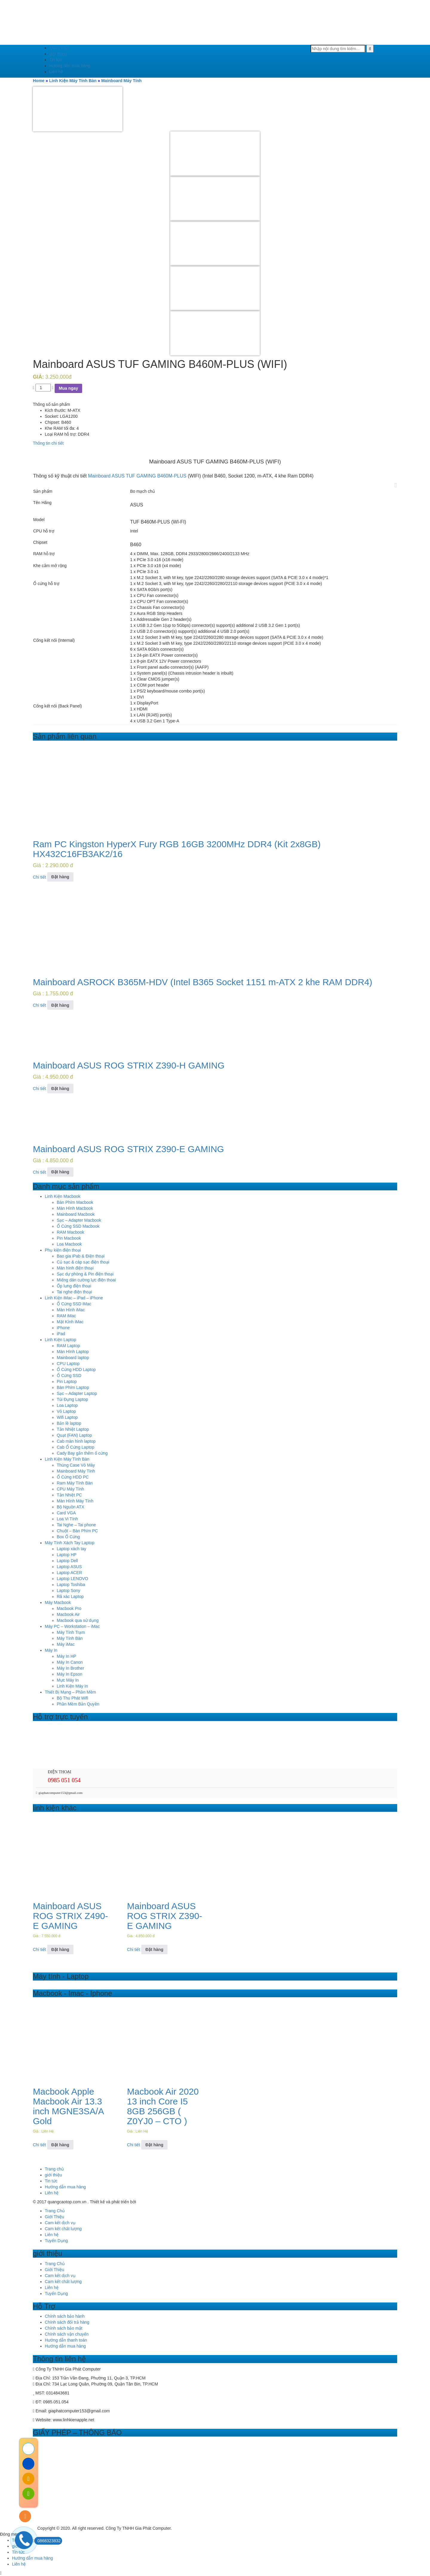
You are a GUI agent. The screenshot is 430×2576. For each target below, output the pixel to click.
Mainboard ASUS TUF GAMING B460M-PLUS (137, 475)
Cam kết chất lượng (63, 2228)
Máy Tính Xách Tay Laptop (69, 1542)
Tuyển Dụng (56, 2240)
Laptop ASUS (69, 1566)
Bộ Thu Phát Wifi (72, 1698)
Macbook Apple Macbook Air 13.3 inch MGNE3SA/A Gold (68, 2106)
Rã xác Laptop (70, 1596)
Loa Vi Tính (67, 1518)
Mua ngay (68, 388)
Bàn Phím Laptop (73, 1387)
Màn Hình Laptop (73, 1351)
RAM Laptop (68, 1345)
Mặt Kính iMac (70, 1321)
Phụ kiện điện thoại (63, 1250)
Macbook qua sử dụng (78, 1620)
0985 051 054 (64, 1780)
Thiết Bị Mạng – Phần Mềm (70, 1692)
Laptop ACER (69, 1572)
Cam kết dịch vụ (60, 2222)
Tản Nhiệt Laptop (73, 1429)
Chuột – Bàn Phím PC (77, 1530)
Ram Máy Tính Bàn (75, 1483)
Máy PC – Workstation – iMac (72, 1626)
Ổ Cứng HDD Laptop (76, 1369)
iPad (61, 1333)
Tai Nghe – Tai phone (76, 1524)
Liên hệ (56, 71)
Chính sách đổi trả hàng (67, 2322)
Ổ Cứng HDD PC (73, 1477)
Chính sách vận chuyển (67, 2334)
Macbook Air (68, 1614)
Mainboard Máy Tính (121, 80)
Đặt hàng (60, 876)
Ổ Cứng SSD (69, 1375)
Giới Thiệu (54, 2216)
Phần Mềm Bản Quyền (78, 1704)
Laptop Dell (67, 1560)
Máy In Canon (70, 1662)
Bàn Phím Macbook (75, 1202)
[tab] (215, 443)
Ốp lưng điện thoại (74, 1286)
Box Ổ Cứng (68, 1536)
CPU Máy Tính (70, 1489)
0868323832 (47, 2540)
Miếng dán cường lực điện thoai (86, 1280)
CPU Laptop (68, 1363)
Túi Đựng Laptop (72, 1399)
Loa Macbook (69, 1244)
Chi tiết (39, 876)
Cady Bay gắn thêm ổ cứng (82, 1453)
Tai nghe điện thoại (74, 1291)
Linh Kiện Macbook (62, 1196)
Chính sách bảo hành (65, 2316)
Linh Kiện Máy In (72, 1686)
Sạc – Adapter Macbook (79, 1220)
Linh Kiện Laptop (60, 1339)
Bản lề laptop (69, 1423)
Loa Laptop (67, 1405)
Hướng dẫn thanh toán (66, 2340)
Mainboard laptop (73, 1357)
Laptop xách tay (71, 1548)
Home (38, 80)
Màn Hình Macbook (75, 1208)
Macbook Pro (69, 1608)
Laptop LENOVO (72, 1578)
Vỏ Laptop (66, 1411)
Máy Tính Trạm (71, 1632)
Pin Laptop (67, 1381)
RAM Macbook (70, 1232)
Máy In (51, 1650)
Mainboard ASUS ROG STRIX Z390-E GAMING (128, 1149)
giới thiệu (57, 53)
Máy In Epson (69, 1674)
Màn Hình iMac (71, 1309)
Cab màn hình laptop (76, 1441)
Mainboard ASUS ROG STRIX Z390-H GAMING (129, 1065)
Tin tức (55, 59)
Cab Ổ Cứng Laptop (75, 1447)
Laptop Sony (68, 1590)
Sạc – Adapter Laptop (77, 1393)
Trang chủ (58, 47)
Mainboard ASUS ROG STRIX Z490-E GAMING (70, 1916)
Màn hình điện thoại (75, 1268)
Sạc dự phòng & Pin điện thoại (85, 1274)
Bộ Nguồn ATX (70, 1507)
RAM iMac (66, 1315)
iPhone (63, 1327)
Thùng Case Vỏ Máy (76, 1465)
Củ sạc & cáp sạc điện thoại (83, 1262)
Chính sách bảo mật (63, 2328)
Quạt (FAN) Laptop (74, 1435)
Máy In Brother (70, 1668)
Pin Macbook (69, 1238)
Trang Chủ (55, 2210)
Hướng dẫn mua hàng (69, 65)
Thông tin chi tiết (48, 443)
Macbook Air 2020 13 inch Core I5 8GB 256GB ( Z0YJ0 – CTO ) (163, 2106)
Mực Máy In (68, 1680)
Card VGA (66, 1512)
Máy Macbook (58, 1602)
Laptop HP (66, 1554)
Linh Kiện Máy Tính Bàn (72, 80)
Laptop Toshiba (71, 1584)
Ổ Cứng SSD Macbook (78, 1226)
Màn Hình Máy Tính (75, 1501)
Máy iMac (66, 1644)
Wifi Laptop (67, 1417)
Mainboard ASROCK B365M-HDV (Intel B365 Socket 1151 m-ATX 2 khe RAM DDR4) (202, 982)
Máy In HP (66, 1656)
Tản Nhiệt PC (69, 1495)
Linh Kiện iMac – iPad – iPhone (74, 1297)
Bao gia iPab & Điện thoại (81, 1256)
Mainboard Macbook (76, 1214)
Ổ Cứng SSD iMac (74, 1303)
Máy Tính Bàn (70, 1638)
